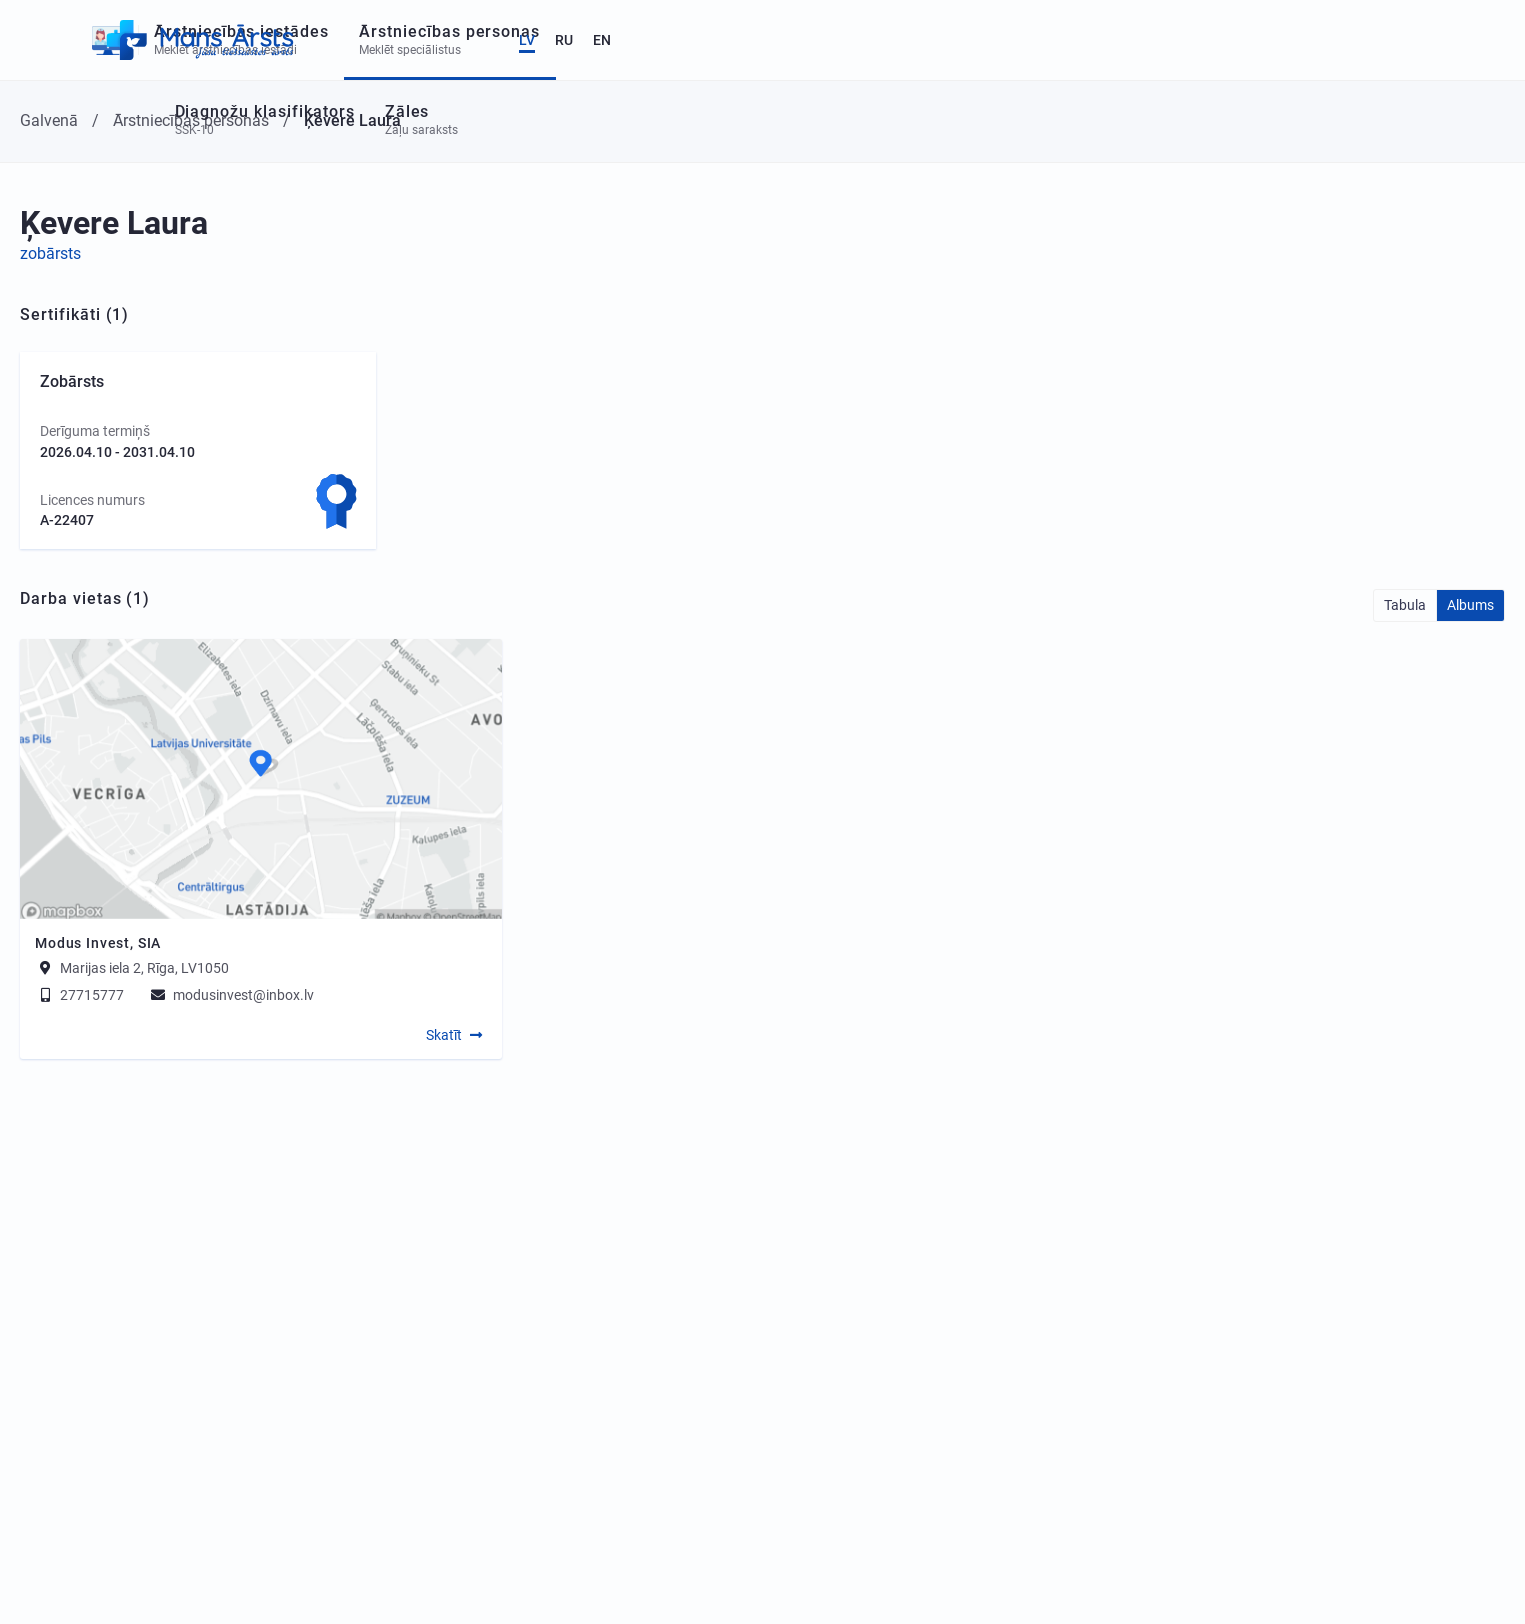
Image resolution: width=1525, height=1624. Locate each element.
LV (1391, 40)
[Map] (261, 779)
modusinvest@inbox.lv (231, 995)
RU (1428, 40)
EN (1466, 40)
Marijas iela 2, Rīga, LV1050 (144, 968)
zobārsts (50, 253)
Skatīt (444, 1035)
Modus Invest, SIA (98, 943)
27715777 (79, 995)
